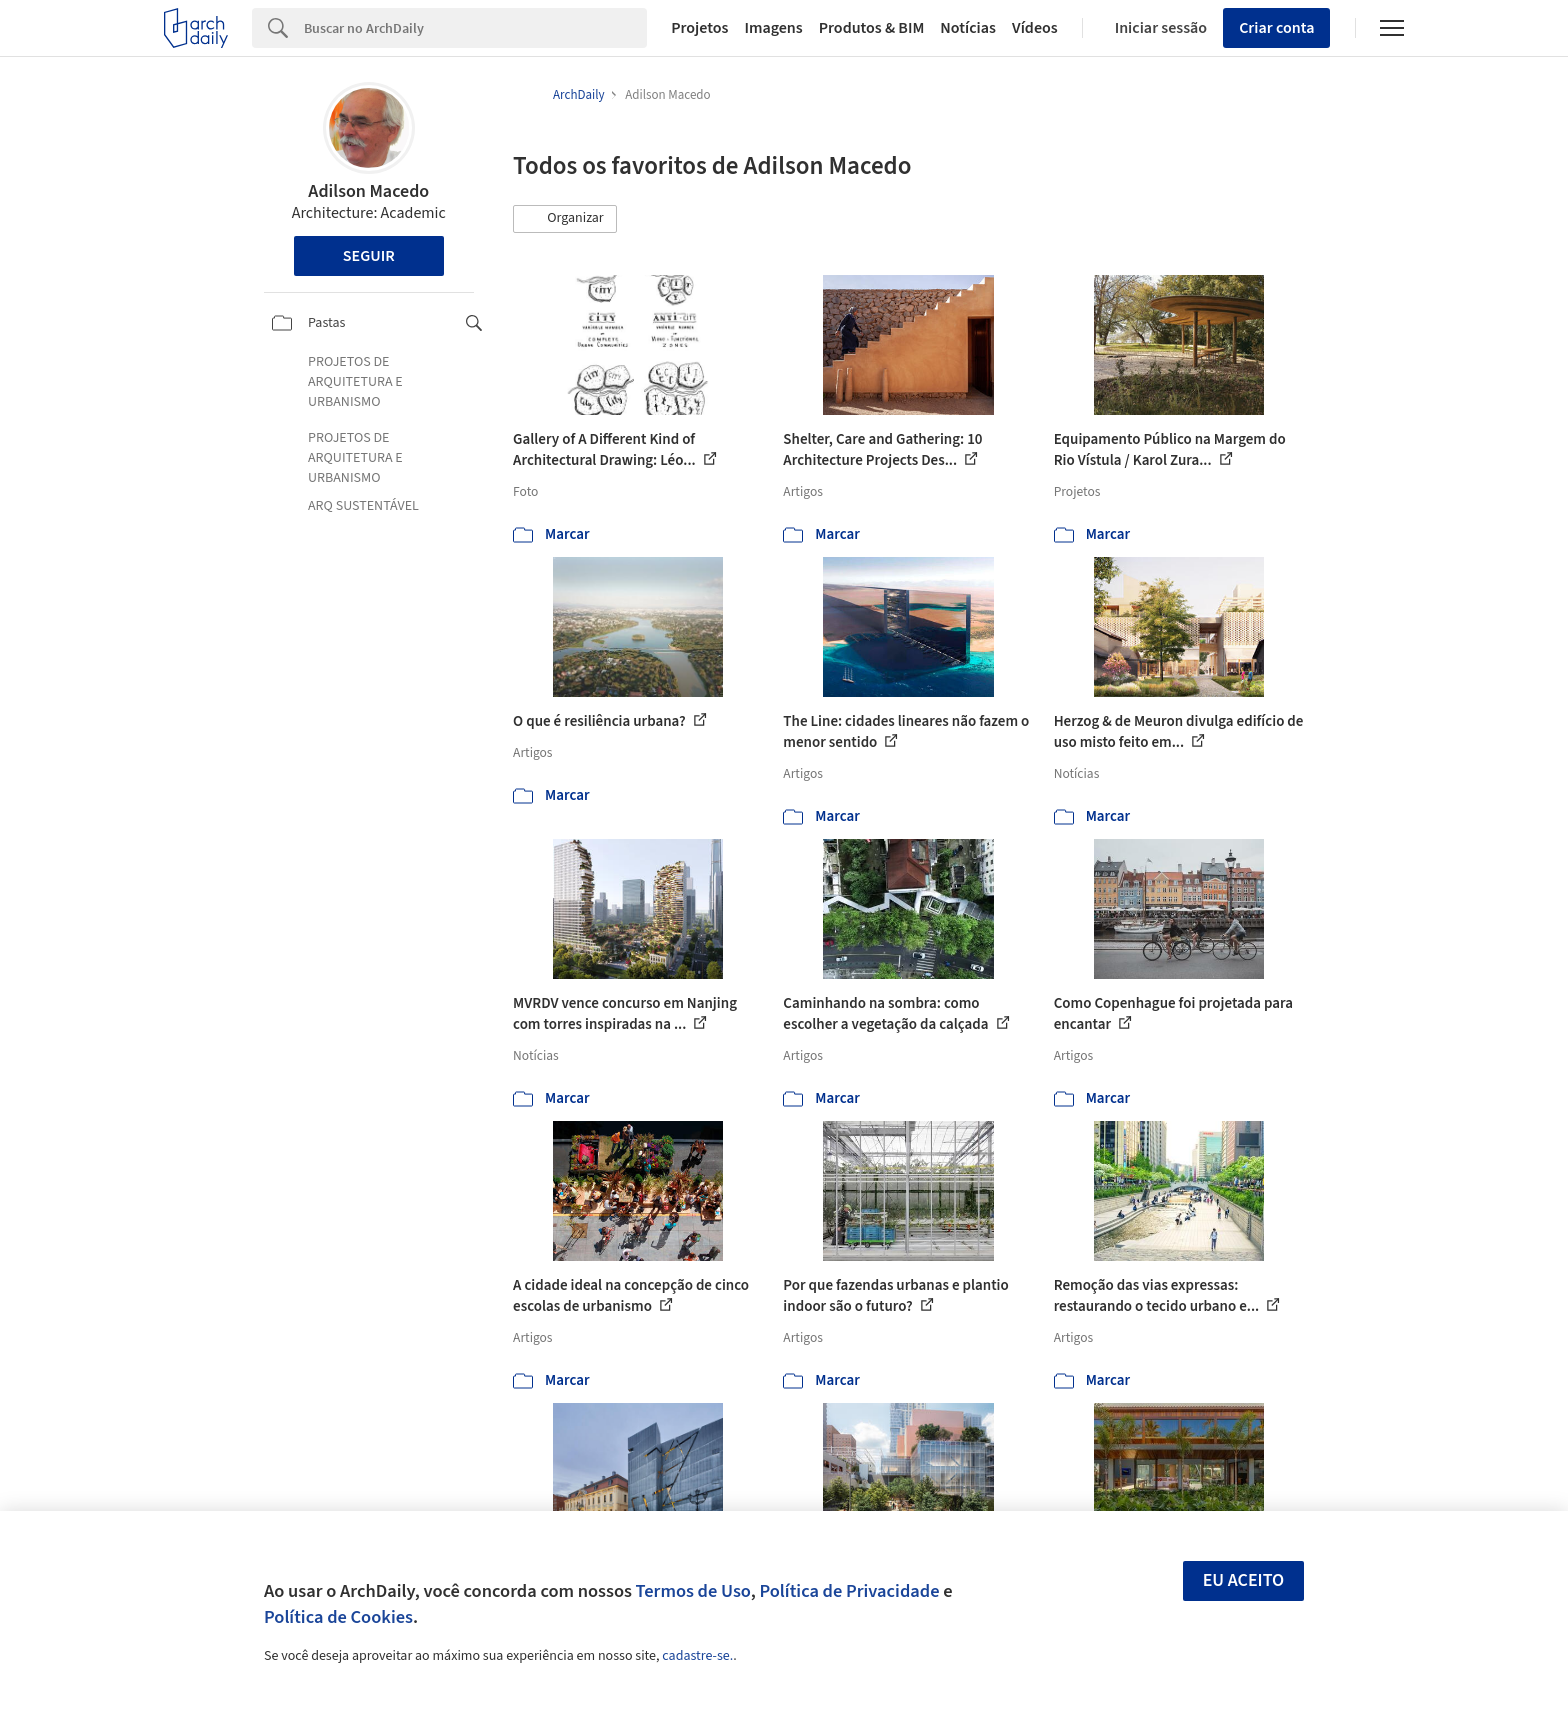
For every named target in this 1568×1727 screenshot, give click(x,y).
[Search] (475, 28)
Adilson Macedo (368, 191)
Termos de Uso (693, 1591)
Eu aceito (1244, 1580)
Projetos (699, 28)
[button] (565, 219)
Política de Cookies (338, 1617)
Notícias (968, 28)
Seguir (369, 256)
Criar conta (1276, 28)
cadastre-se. (697, 1656)
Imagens (773, 28)
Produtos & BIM (872, 28)
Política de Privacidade (849, 1591)
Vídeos (1035, 28)
